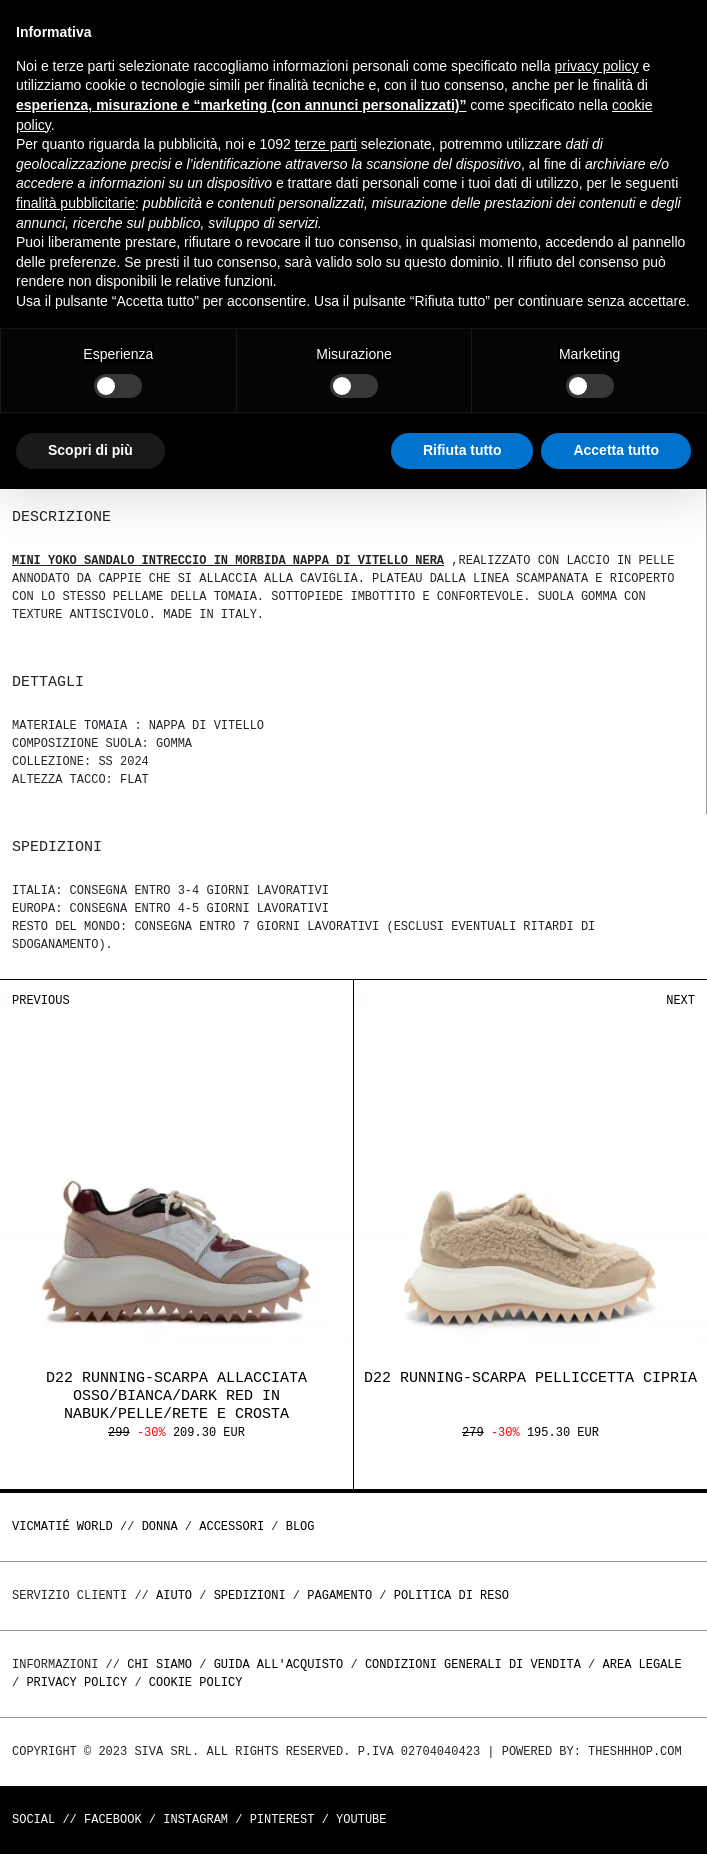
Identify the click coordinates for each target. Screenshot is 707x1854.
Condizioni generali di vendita (473, 1664)
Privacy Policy (76, 1682)
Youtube (361, 1819)
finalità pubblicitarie (75, 203)
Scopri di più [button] (90, 450)
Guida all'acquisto (279, 1664)
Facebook (113, 1819)
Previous (41, 1000)
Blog (300, 1526)
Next (680, 1000)
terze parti (326, 144)
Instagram (195, 1819)
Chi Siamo (159, 1664)
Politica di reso (451, 1595)
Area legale (641, 1664)
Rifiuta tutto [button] (462, 450)
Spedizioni (250, 1595)
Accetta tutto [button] (616, 450)
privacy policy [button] (597, 66)
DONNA (160, 1526)
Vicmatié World (62, 1526)
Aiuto (174, 1595)
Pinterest (282, 1819)
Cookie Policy (196, 1682)
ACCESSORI (231, 1526)
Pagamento (339, 1595)
